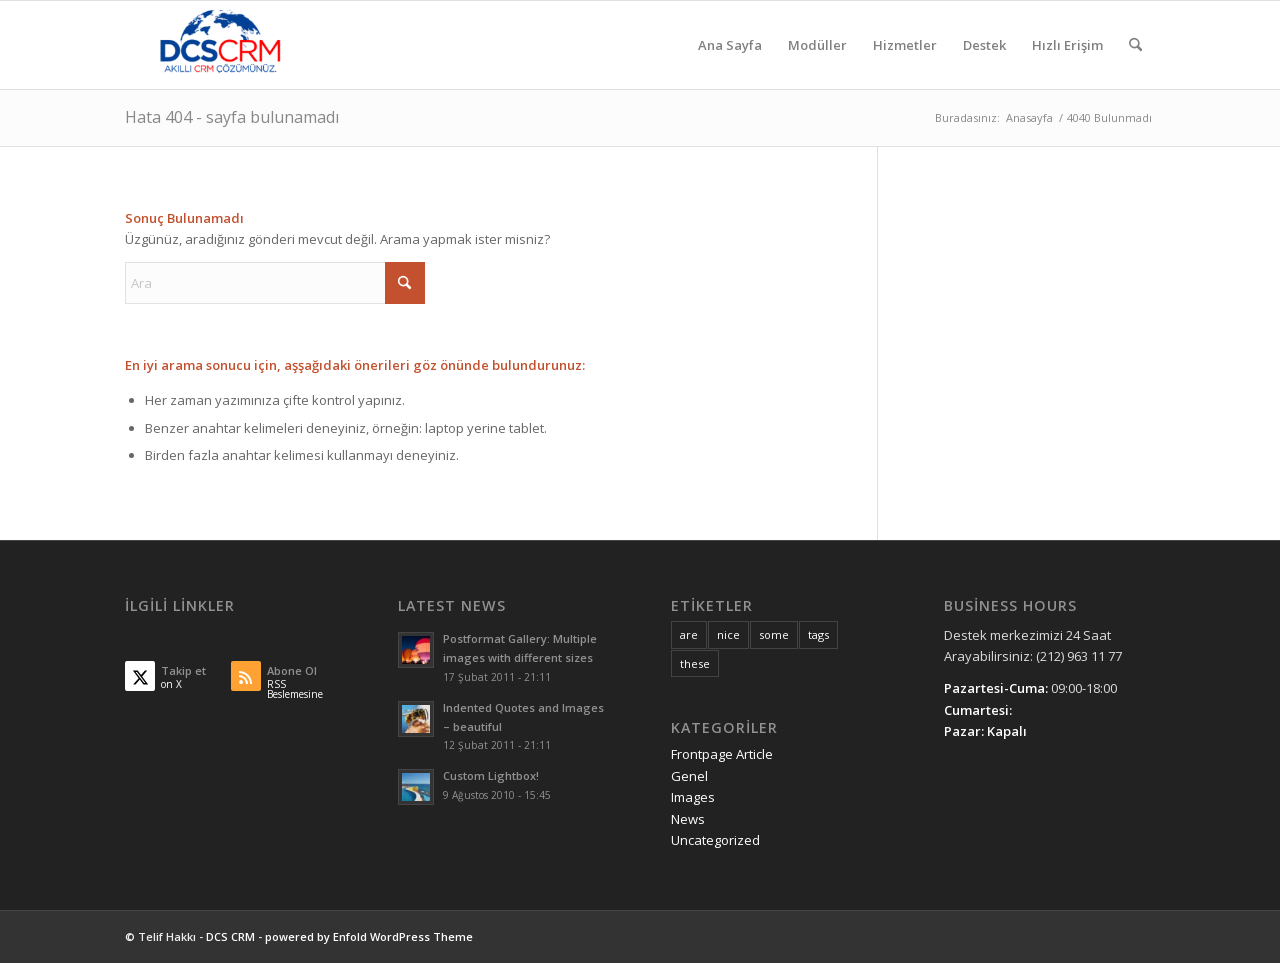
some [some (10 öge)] (774, 634)
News (688, 819)
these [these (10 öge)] (695, 663)
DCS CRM (230, 936)
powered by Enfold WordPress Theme (369, 936)
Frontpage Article (722, 754)
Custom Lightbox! (491, 775)
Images (693, 797)
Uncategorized (715, 840)
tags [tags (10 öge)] (818, 634)
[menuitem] (730, 45)
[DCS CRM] (220, 45)
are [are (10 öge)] (689, 634)
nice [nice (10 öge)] (728, 634)
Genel (689, 776)
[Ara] (1135, 45)
